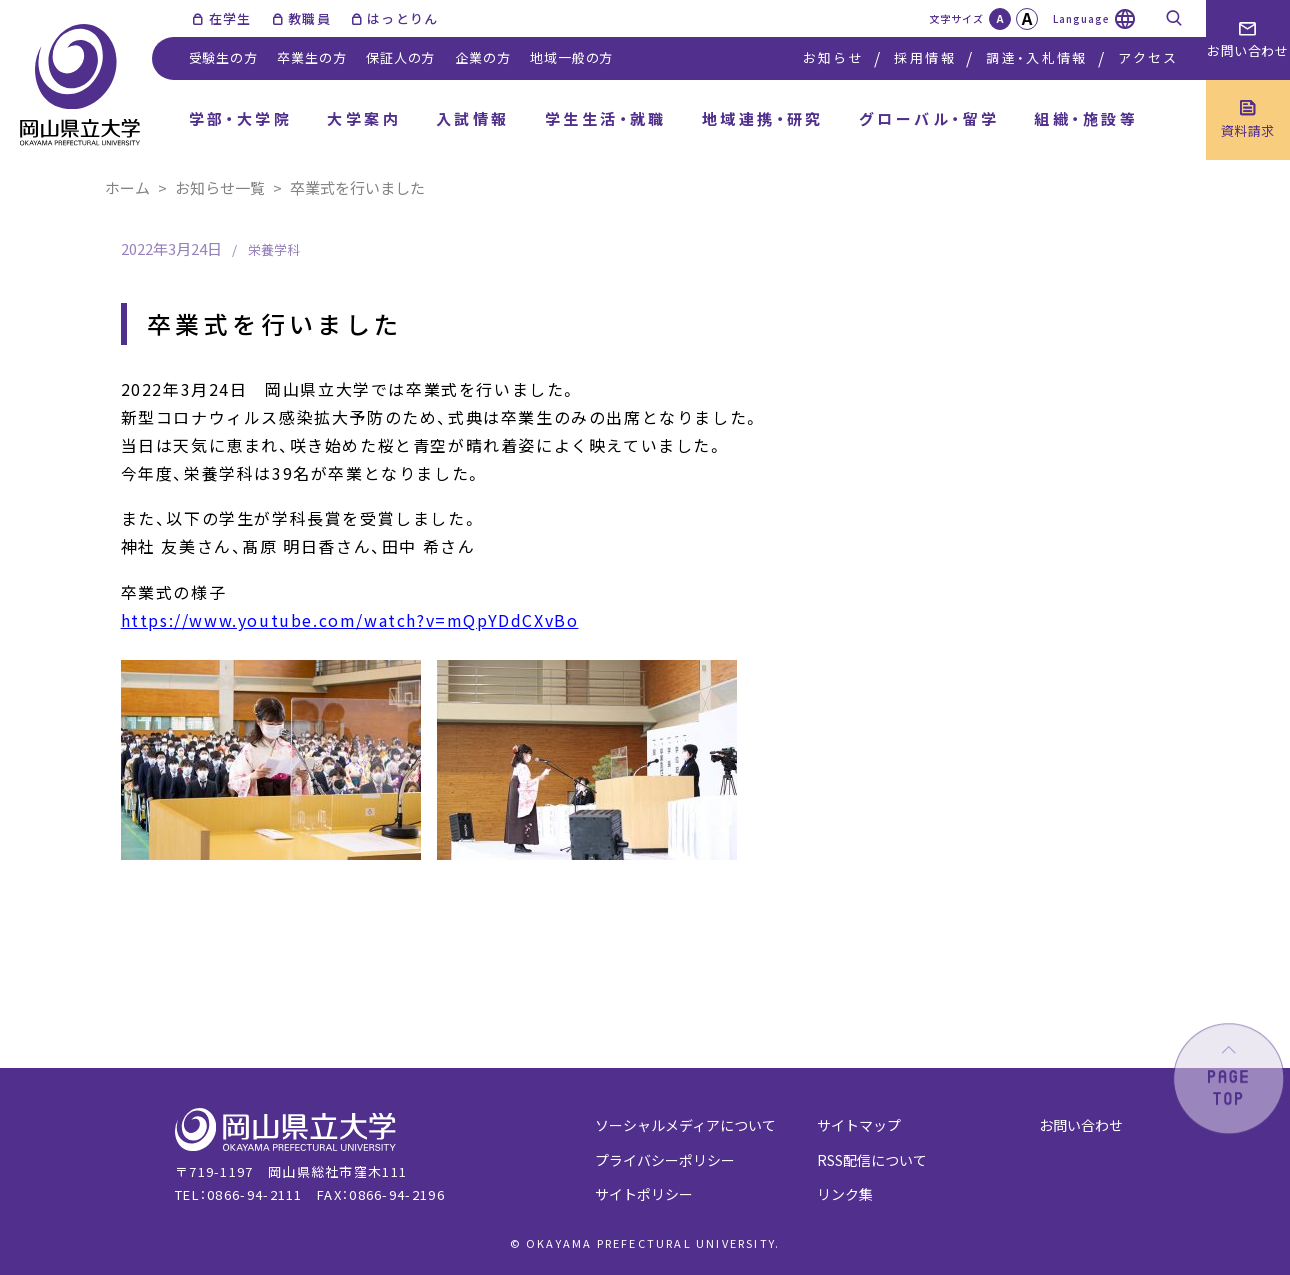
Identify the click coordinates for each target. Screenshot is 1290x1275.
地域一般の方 (571, 57)
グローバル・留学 (929, 118)
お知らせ (833, 57)
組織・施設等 (1086, 118)
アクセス (1148, 57)
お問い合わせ (1081, 1125)
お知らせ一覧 (220, 187)
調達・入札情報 (1036, 57)
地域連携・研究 (763, 118)
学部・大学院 (241, 118)
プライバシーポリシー (665, 1160)
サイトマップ (859, 1125)
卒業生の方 (311, 57)
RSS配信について (872, 1160)
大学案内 (364, 118)
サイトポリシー (644, 1194)
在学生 (230, 18)
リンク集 (845, 1194)
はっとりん (403, 18)
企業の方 (482, 57)
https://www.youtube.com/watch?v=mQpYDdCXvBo (350, 620)
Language (1081, 18)
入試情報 (473, 118)
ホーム (127, 187)
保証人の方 (400, 57)
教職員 (309, 18)
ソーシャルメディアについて (685, 1125)
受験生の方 (223, 57)
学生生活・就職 (606, 118)
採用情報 (924, 57)
